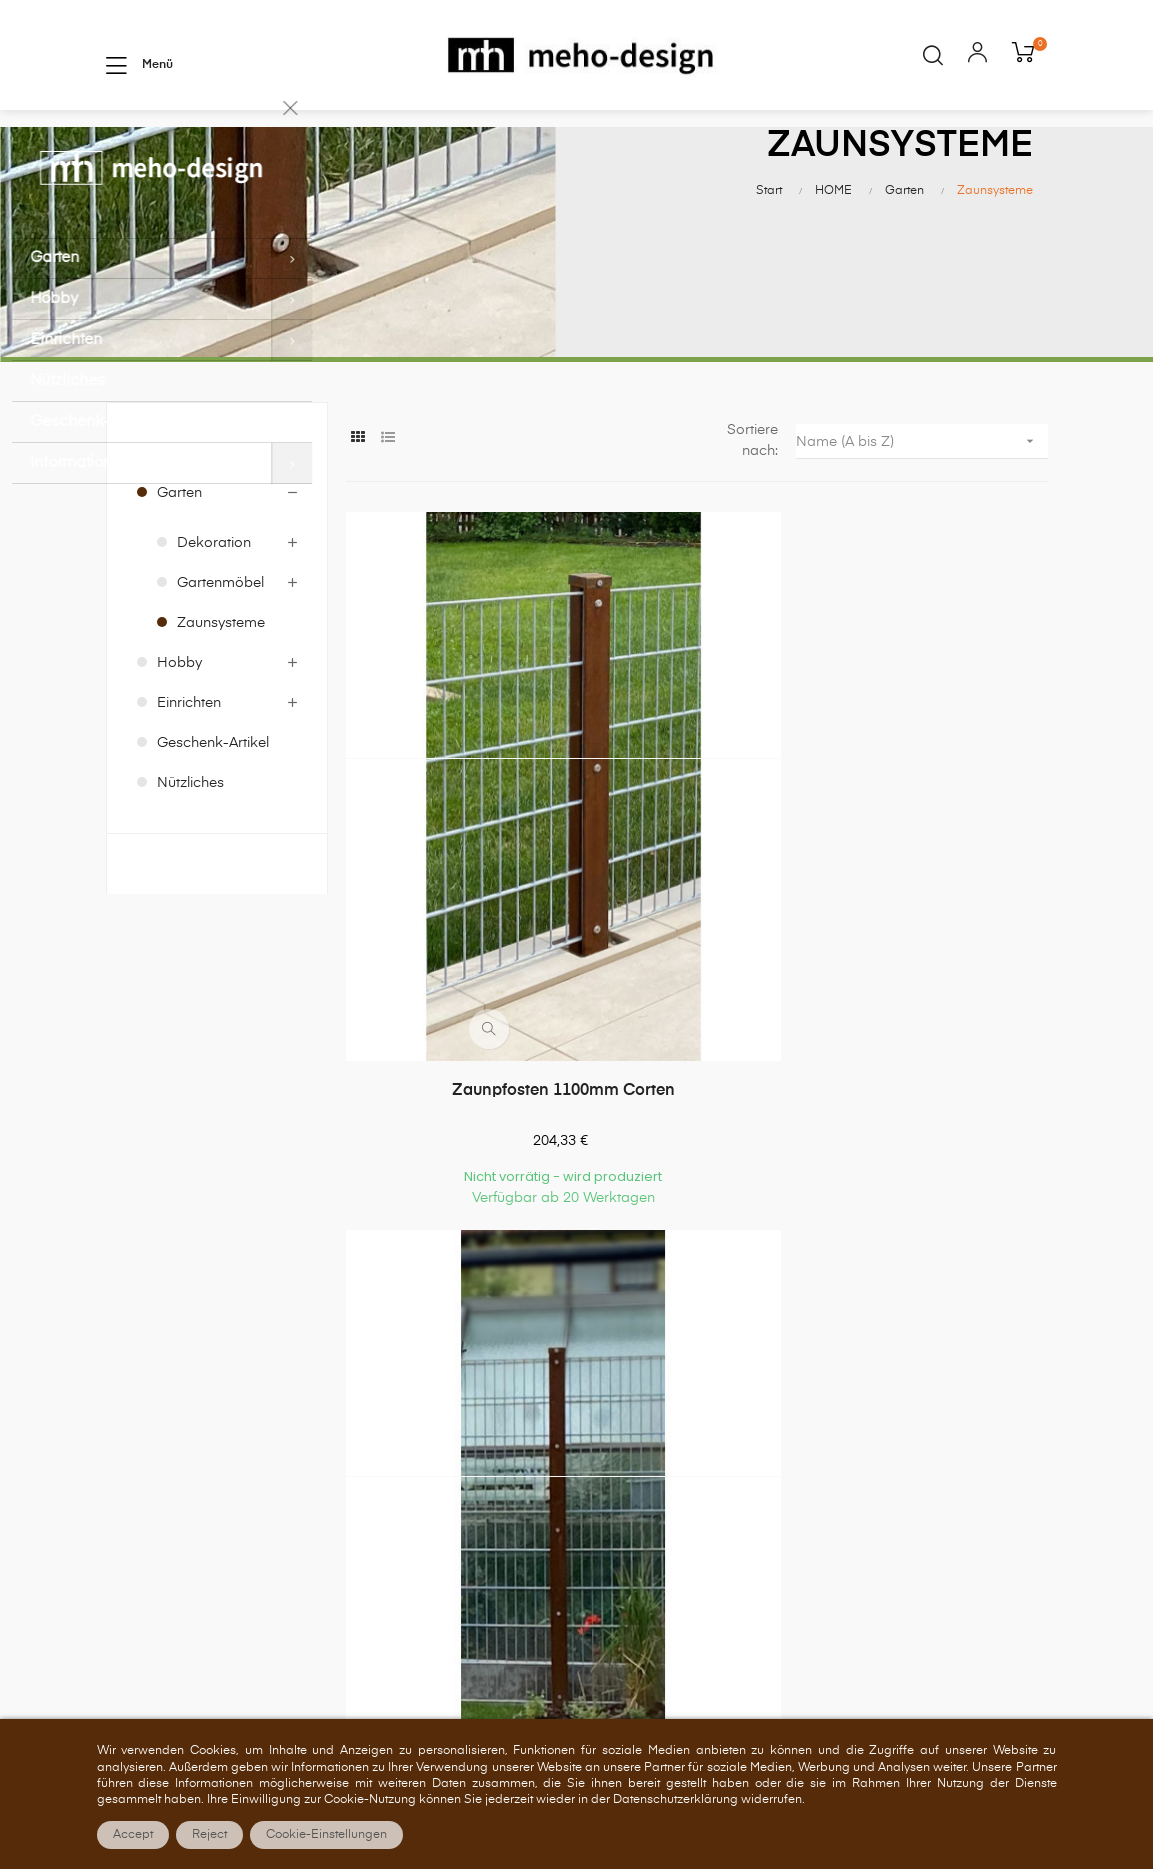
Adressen (616, 1431)
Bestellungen (627, 1356)
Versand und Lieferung (900, 1449)
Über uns (855, 1318)
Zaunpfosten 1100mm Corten (456, 895)
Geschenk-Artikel (213, 806)
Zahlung (852, 1412)
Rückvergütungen (643, 1393)
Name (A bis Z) (922, 504)
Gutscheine (622, 1469)
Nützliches (190, 846)
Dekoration (214, 606)
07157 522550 (312, 1489)
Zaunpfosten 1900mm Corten (696, 895)
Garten (179, 556)
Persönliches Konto (649, 1318)
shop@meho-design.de (342, 1550)
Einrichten (189, 766)
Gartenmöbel (220, 646)
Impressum (862, 1487)
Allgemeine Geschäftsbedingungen (903, 1366)
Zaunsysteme (221, 686)
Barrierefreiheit (873, 1525)
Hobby (179, 726)
